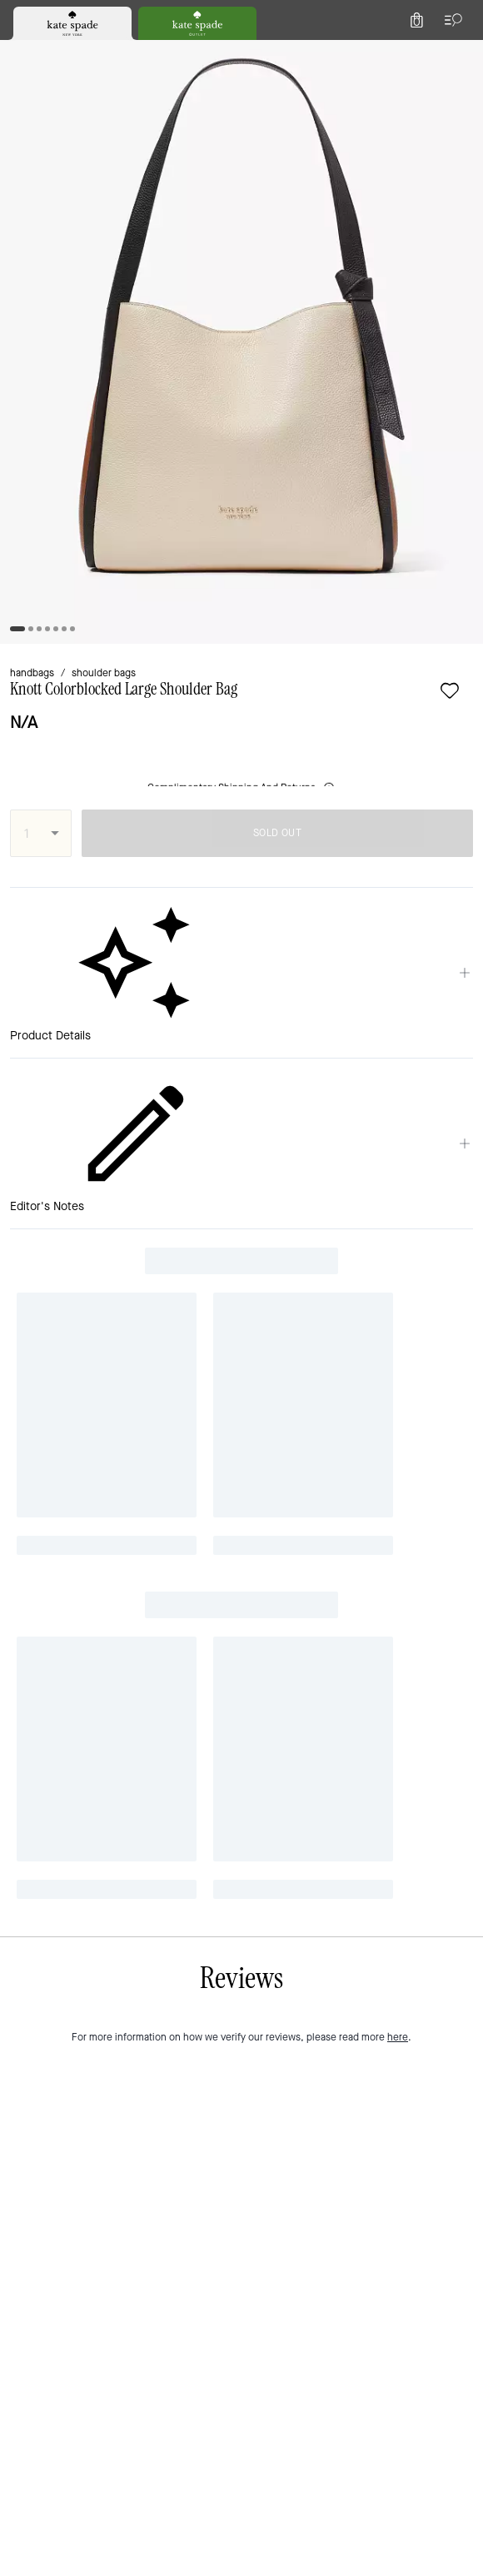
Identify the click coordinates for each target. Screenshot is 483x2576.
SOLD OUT (277, 833)
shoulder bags (104, 673)
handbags (32, 673)
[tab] (72, 23)
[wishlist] (450, 690)
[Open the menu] (450, 20)
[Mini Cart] (416, 20)
